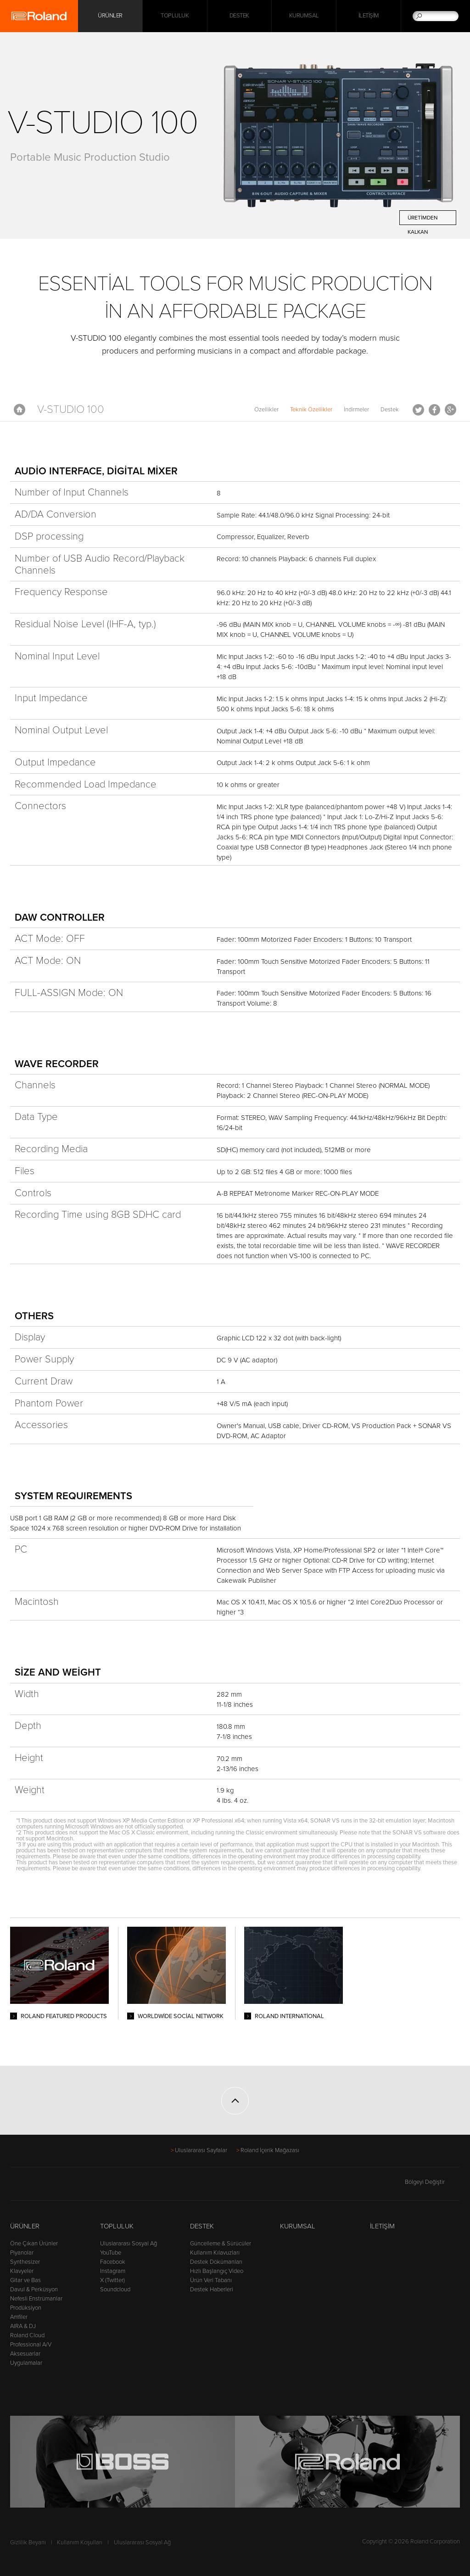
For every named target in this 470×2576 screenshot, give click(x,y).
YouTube (110, 2252)
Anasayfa (19, 409)
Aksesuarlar (25, 2353)
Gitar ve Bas (25, 2280)
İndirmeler (356, 409)
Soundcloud (115, 2289)
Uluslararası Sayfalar (201, 2150)
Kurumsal (304, 16)
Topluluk (175, 16)
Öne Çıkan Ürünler (34, 2243)
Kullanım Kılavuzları (215, 2252)
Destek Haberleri (211, 2289)
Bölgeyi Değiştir (432, 2182)
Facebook (434, 409)
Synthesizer (25, 2262)
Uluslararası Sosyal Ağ (128, 2243)
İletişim (368, 16)
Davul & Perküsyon (34, 2289)
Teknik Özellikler (311, 409)
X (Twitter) (112, 2280)
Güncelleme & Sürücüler (220, 2243)
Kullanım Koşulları (79, 2542)
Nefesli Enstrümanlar (36, 2298)
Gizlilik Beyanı (28, 2542)
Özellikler (266, 409)
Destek (239, 16)
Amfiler (19, 2317)
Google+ (450, 409)
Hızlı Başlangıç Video (216, 2271)
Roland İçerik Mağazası (270, 2150)
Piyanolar (22, 2252)
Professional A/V (30, 2344)
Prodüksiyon (25, 2308)
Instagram (112, 2271)
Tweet (418, 409)
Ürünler (24, 2226)
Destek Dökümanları (216, 2262)
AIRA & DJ (23, 2326)
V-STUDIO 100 (70, 409)
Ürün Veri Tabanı (211, 2280)
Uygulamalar (26, 2363)
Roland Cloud (27, 2335)
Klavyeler (22, 2271)
